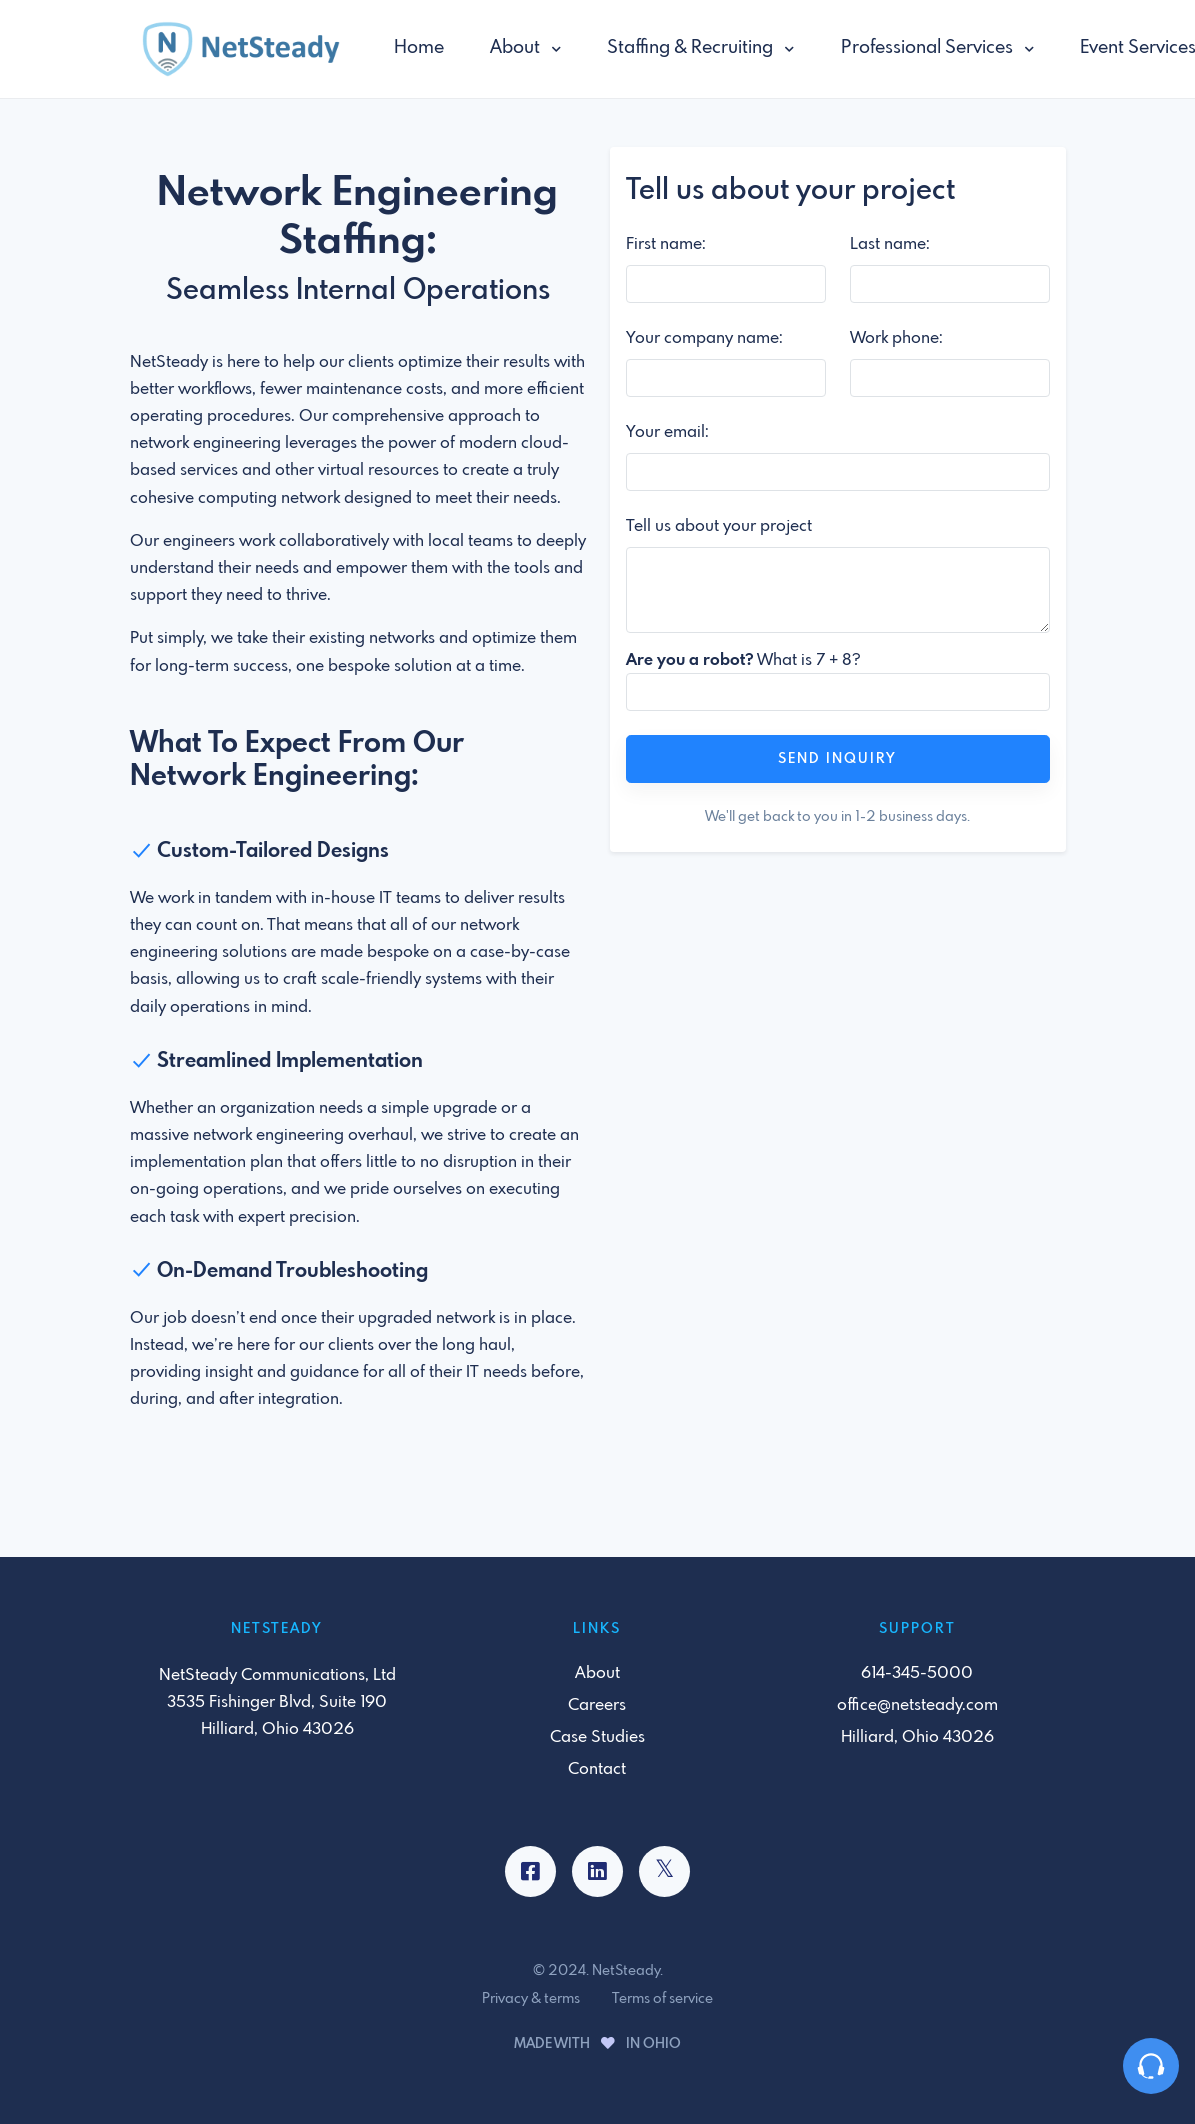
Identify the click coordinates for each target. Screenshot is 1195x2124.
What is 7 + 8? (743, 660)
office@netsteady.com (917, 1705)
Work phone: (896, 338)
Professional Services (929, 48)
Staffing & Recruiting (692, 48)
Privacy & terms (531, 1999)
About (517, 48)
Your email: (667, 432)
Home (419, 48)
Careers (597, 1705)
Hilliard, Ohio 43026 (917, 1737)
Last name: (890, 244)
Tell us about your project (719, 526)
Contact (597, 1769)
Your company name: (704, 338)
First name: (666, 244)
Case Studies (597, 1737)
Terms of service (662, 1999)
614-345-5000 (917, 1673)
